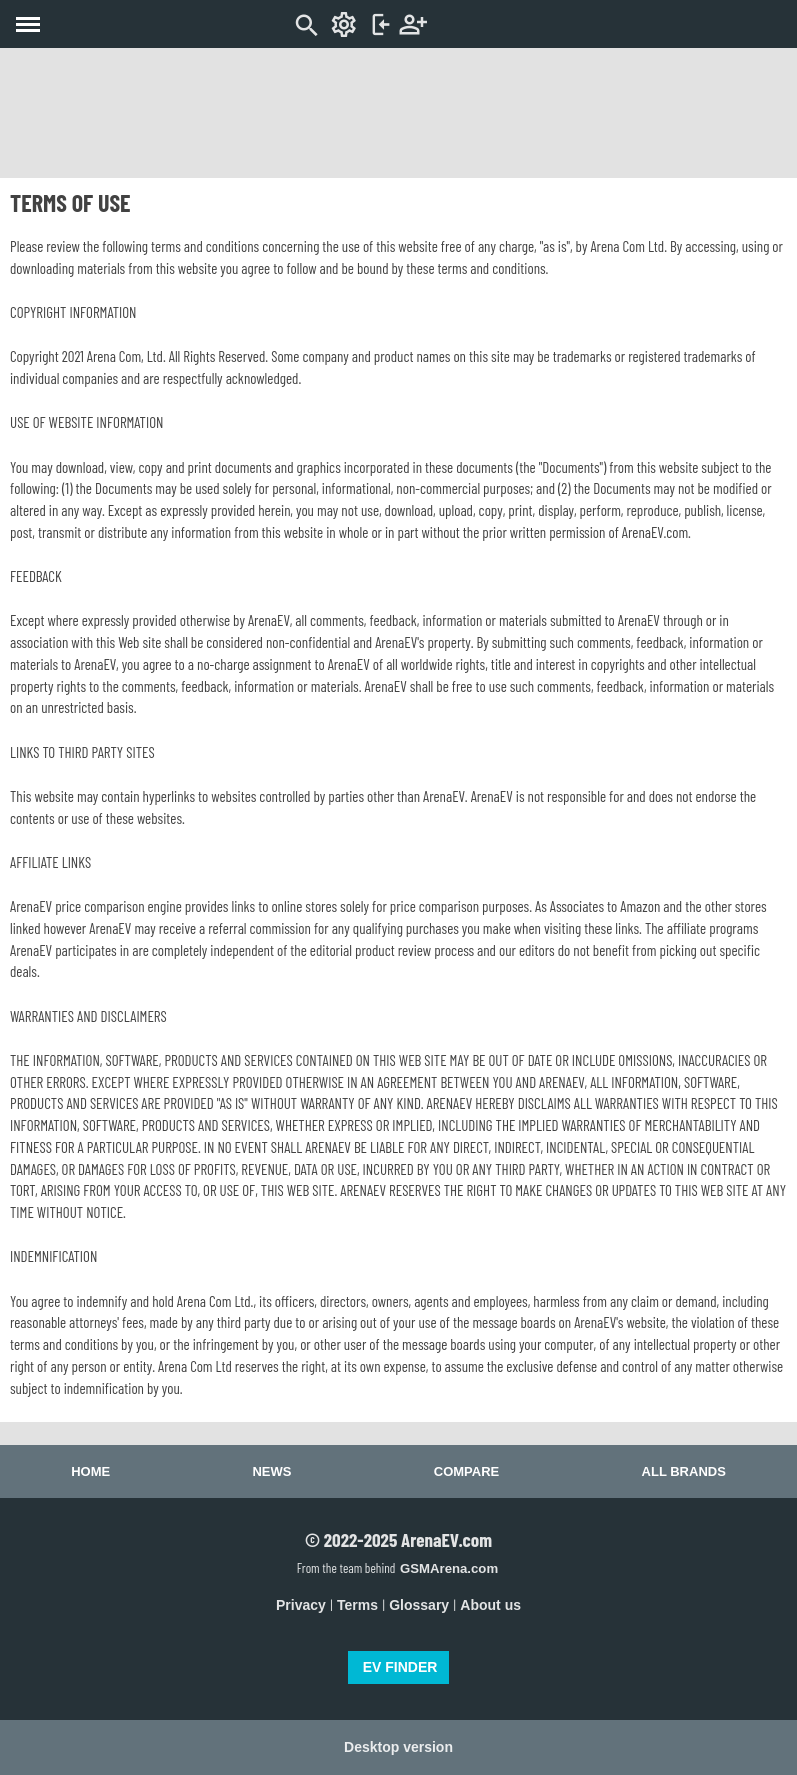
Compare (466, 1471)
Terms (357, 1605)
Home (90, 1471)
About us (490, 1605)
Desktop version (398, 1747)
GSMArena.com (449, 1568)
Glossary (419, 1605)
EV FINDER (400, 1667)
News (271, 1471)
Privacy (301, 1605)
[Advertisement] (399, 113)
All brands (684, 1471)
